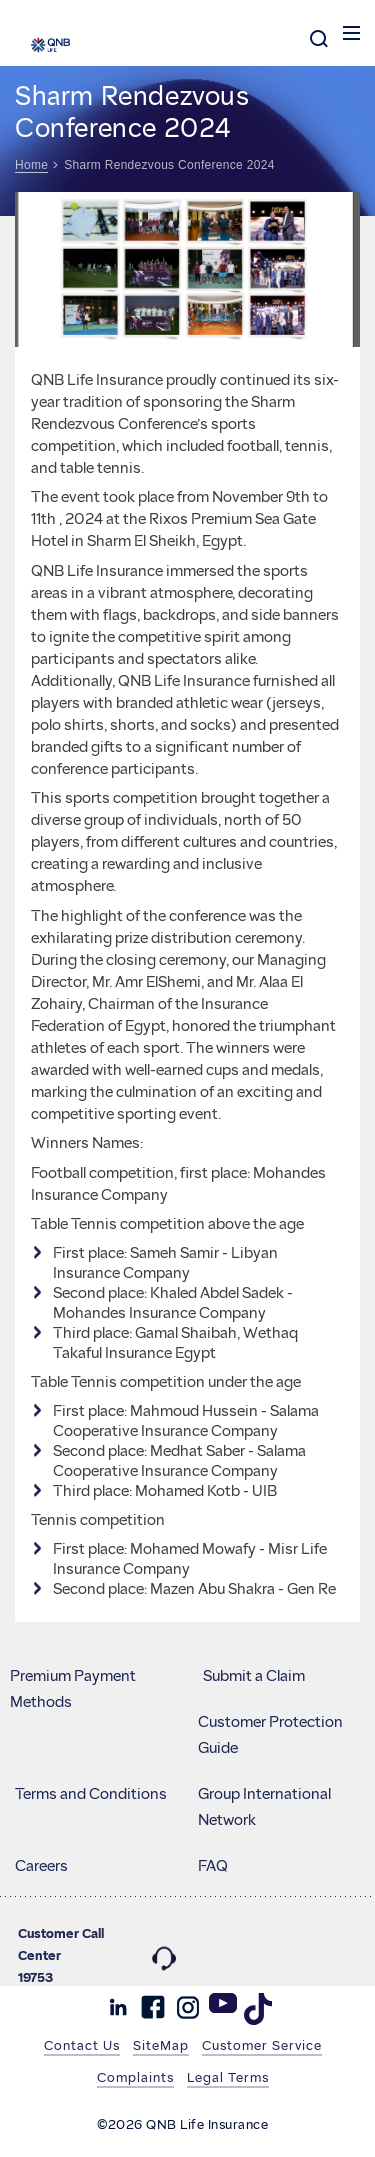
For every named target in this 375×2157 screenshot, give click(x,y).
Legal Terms (228, 2077)
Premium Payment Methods (73, 1689)
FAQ (213, 1866)
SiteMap (161, 2045)
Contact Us (82, 2045)
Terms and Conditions (91, 1794)
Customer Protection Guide (270, 1735)
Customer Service (262, 2045)
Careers (41, 1866)
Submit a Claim (254, 1676)
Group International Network (264, 1807)
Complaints (135, 2077)
